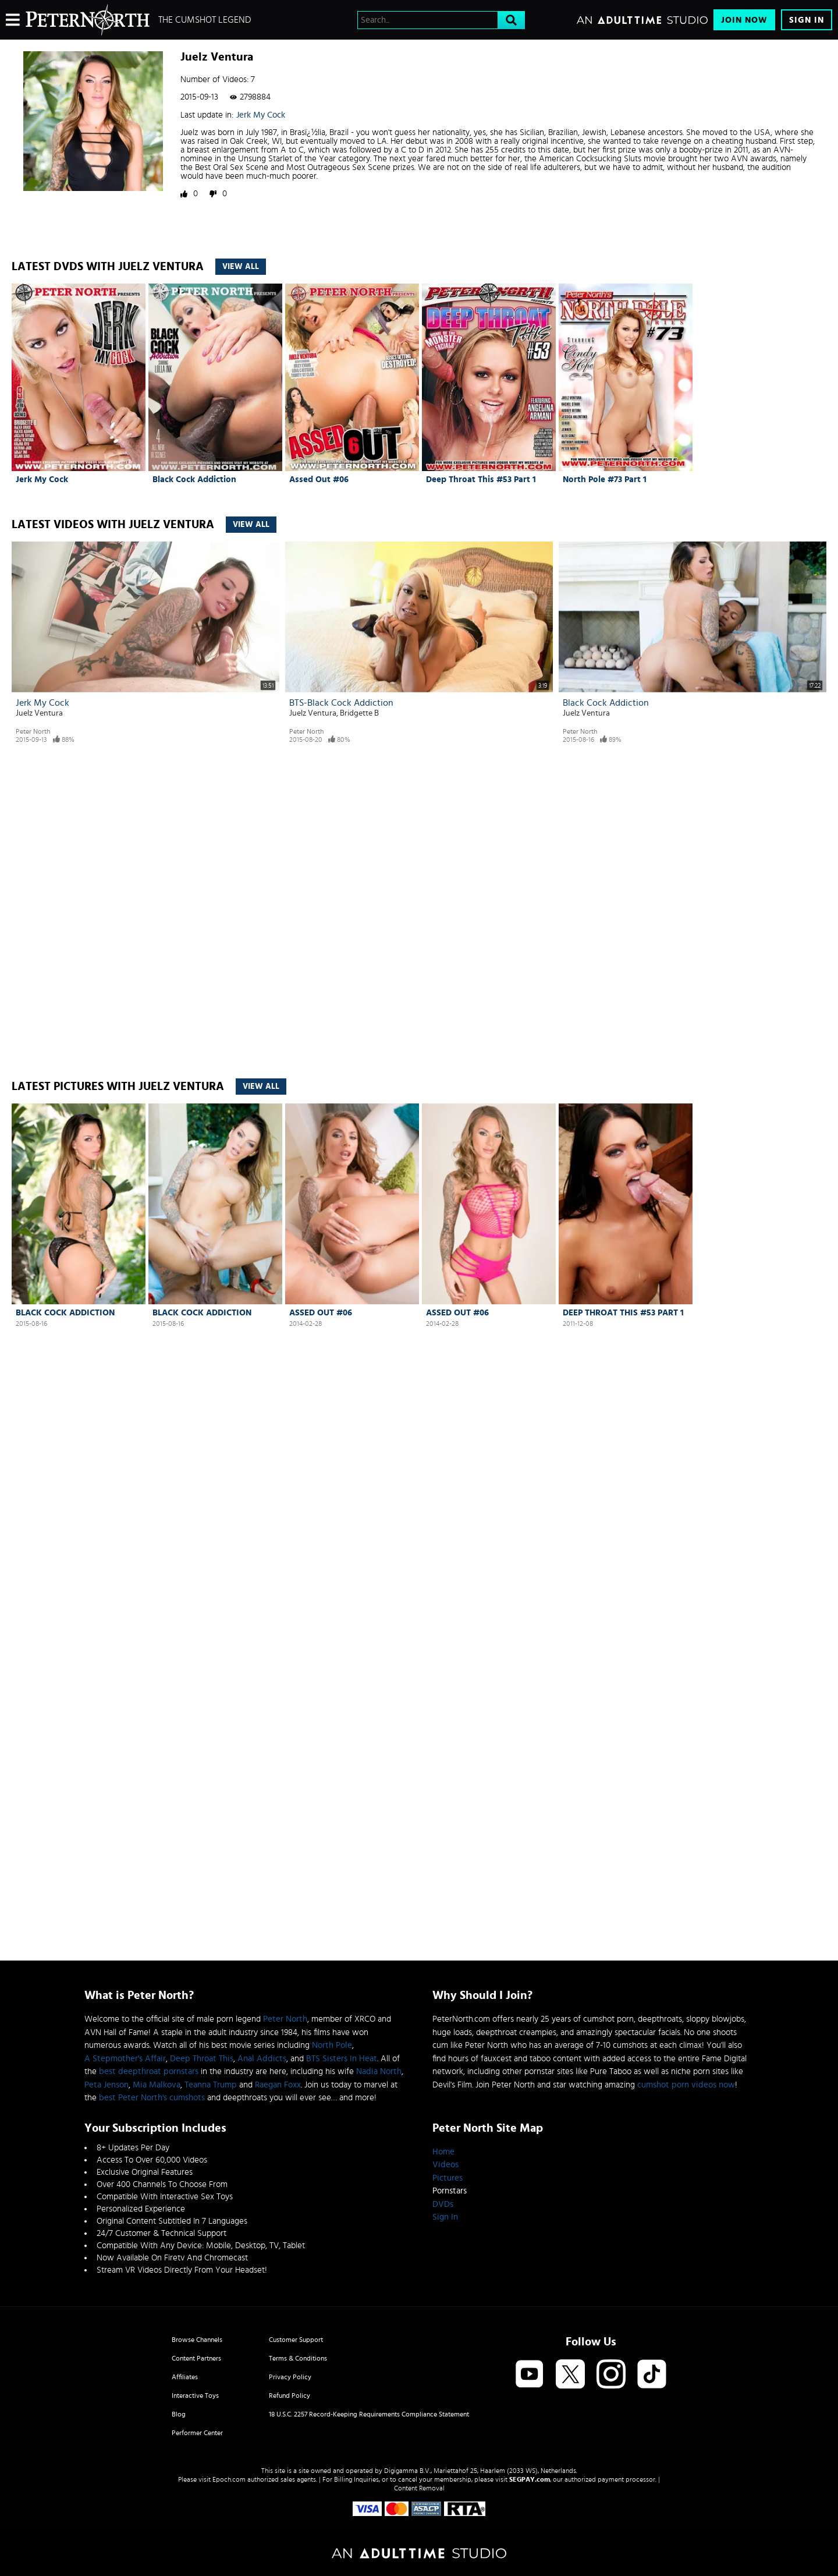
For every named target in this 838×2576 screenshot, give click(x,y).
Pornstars (449, 2190)
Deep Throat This (201, 2058)
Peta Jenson (106, 2084)
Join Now (744, 20)
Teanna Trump (210, 2084)
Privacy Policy (290, 2376)
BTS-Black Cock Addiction (341, 702)
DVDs (442, 2204)
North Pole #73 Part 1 (605, 479)
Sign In (806, 20)
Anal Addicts (261, 2058)
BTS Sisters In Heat (341, 2058)
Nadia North (379, 2071)
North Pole (332, 2045)
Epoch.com (229, 2479)
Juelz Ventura (39, 713)
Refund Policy (289, 2395)
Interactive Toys (195, 2395)
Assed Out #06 (319, 479)
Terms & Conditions (298, 2358)
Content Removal (419, 2488)
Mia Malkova (156, 2084)
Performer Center (197, 2432)
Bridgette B (359, 713)
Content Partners (196, 2358)
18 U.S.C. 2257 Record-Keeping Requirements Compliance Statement (369, 2414)
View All (240, 267)
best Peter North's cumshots (152, 2097)
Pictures (447, 2178)
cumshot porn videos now (686, 2084)
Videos (445, 2164)
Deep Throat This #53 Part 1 (481, 479)
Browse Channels (197, 2339)
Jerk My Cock (260, 115)
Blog (179, 2414)
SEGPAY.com (529, 2479)
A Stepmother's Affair (125, 2058)
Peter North (33, 731)
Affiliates (185, 2376)
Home (443, 2151)
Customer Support (296, 2339)
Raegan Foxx (278, 2084)
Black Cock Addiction (194, 479)
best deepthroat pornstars (148, 2071)
